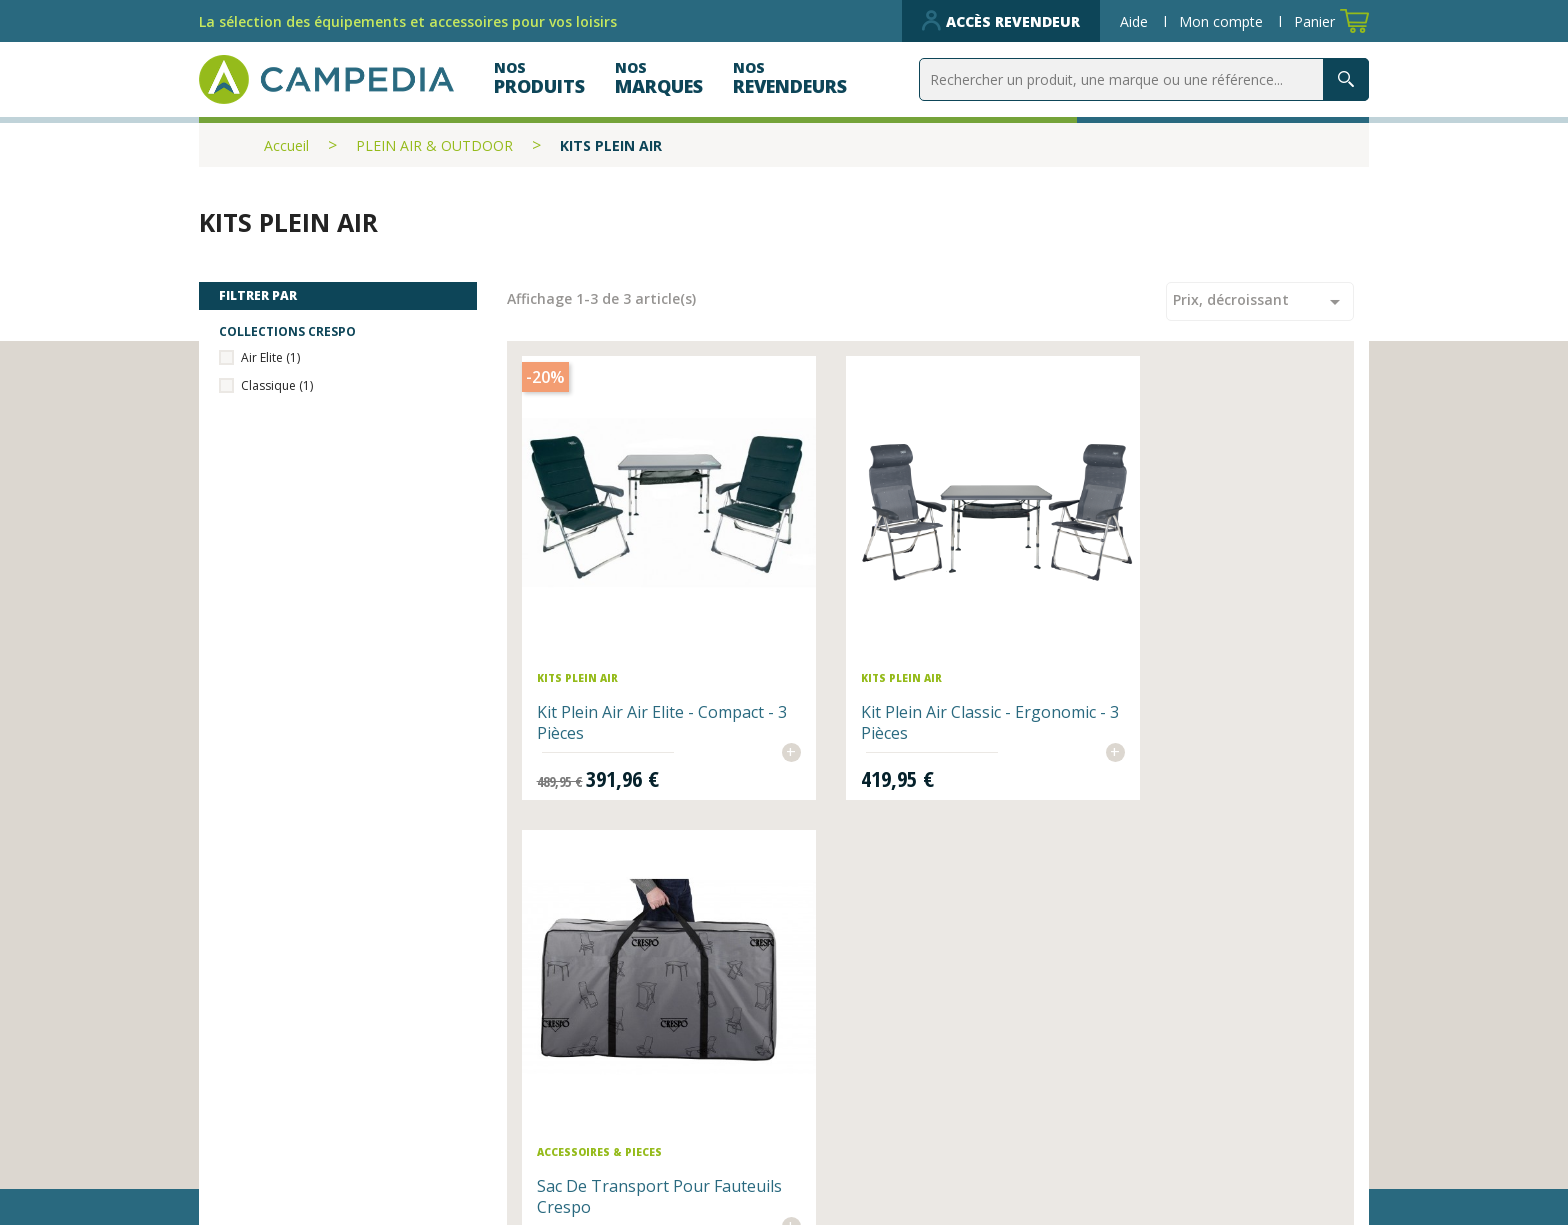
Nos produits (568, 1093)
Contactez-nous (581, 1124)
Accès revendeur (1001, 21)
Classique (277, 385)
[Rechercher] (1144, 79)
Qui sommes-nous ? (882, 1062)
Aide (1136, 21)
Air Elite (270, 357)
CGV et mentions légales (904, 1124)
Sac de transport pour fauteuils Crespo (1190, 677)
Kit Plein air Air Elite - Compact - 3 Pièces (618, 677)
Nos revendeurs (581, 1062)
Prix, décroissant (1260, 302)
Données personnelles (608, 1154)
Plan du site (848, 1093)
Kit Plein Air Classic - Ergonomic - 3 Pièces (899, 677)
